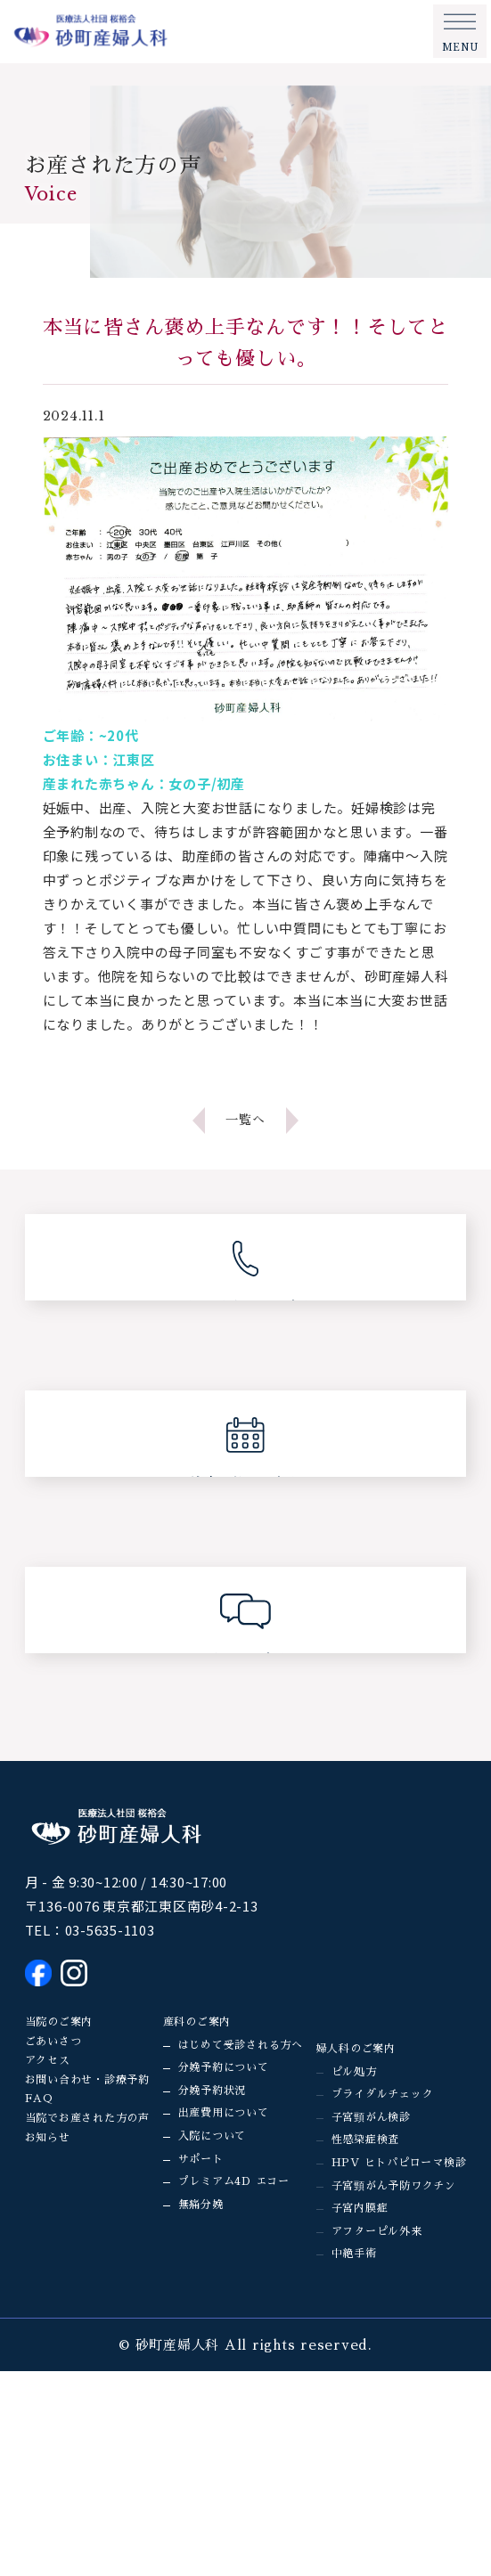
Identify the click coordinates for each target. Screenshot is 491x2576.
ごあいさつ (53, 2041)
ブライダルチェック (382, 2094)
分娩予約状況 (212, 2090)
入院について (212, 2136)
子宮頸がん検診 (371, 2117)
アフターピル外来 (376, 2231)
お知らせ (47, 2137)
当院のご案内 (59, 2022)
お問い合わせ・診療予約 (87, 2080)
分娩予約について (223, 2067)
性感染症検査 (365, 2139)
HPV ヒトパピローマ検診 (399, 2162)
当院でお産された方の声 (87, 2118)
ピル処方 (354, 2072)
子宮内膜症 (360, 2208)
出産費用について (223, 2112)
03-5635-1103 (110, 1929)
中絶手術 (354, 2253)
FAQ (39, 2098)
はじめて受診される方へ (240, 2045)
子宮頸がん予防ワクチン (393, 2186)
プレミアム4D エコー (234, 2181)
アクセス (47, 2060)
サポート (201, 2159)
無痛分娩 (201, 2204)
